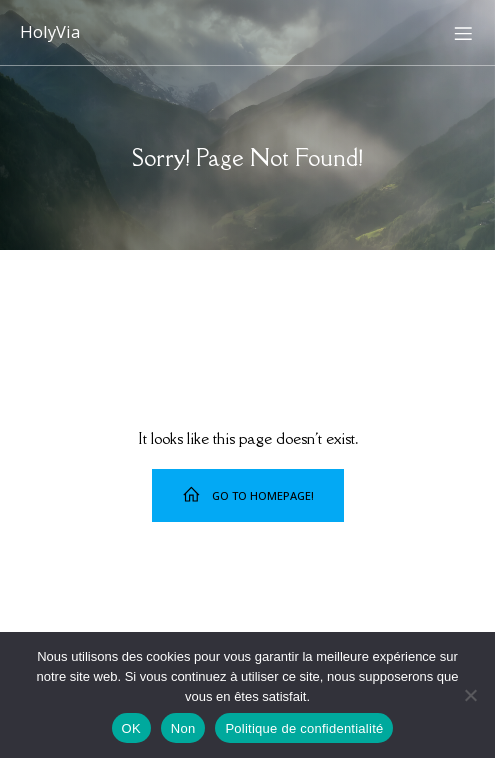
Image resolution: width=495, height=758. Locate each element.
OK (131, 728)
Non (183, 728)
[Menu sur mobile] (463, 33)
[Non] (470, 695)
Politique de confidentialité (304, 728)
